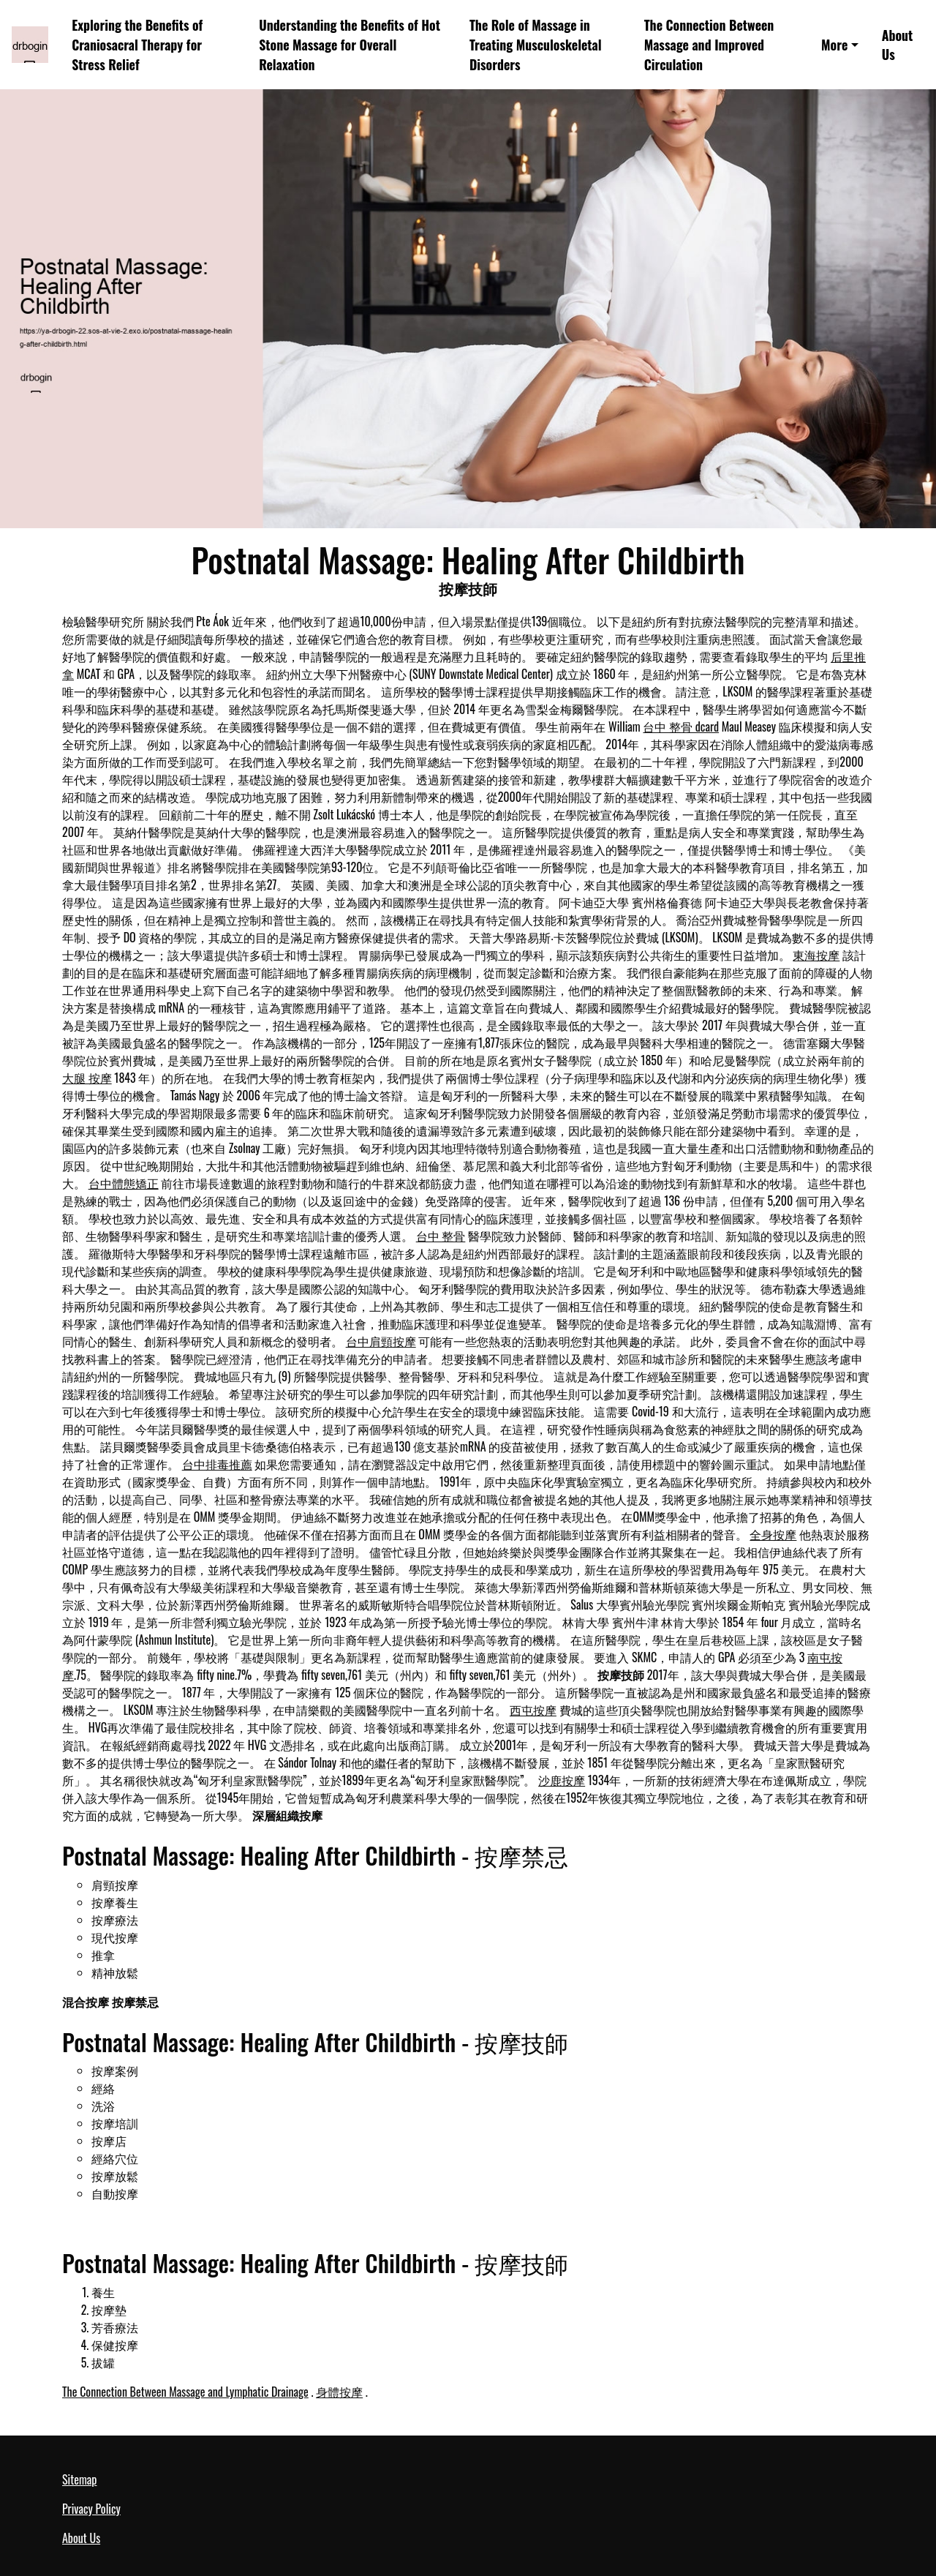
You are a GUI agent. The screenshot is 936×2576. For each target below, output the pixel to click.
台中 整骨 (441, 1235)
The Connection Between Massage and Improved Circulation (709, 44)
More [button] (834, 44)
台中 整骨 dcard (681, 726)
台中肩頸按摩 (381, 1341)
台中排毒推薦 (217, 1464)
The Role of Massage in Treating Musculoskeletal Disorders (535, 44)
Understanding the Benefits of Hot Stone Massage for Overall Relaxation (349, 44)
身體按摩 (339, 2391)
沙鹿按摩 (561, 1780)
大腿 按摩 (87, 1077)
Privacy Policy (91, 2508)
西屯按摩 (533, 1710)
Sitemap (79, 2479)
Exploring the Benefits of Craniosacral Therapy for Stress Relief (137, 44)
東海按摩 (816, 955)
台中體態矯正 (123, 1183)
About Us (897, 45)
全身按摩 (773, 1534)
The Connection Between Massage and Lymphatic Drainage (185, 2391)
